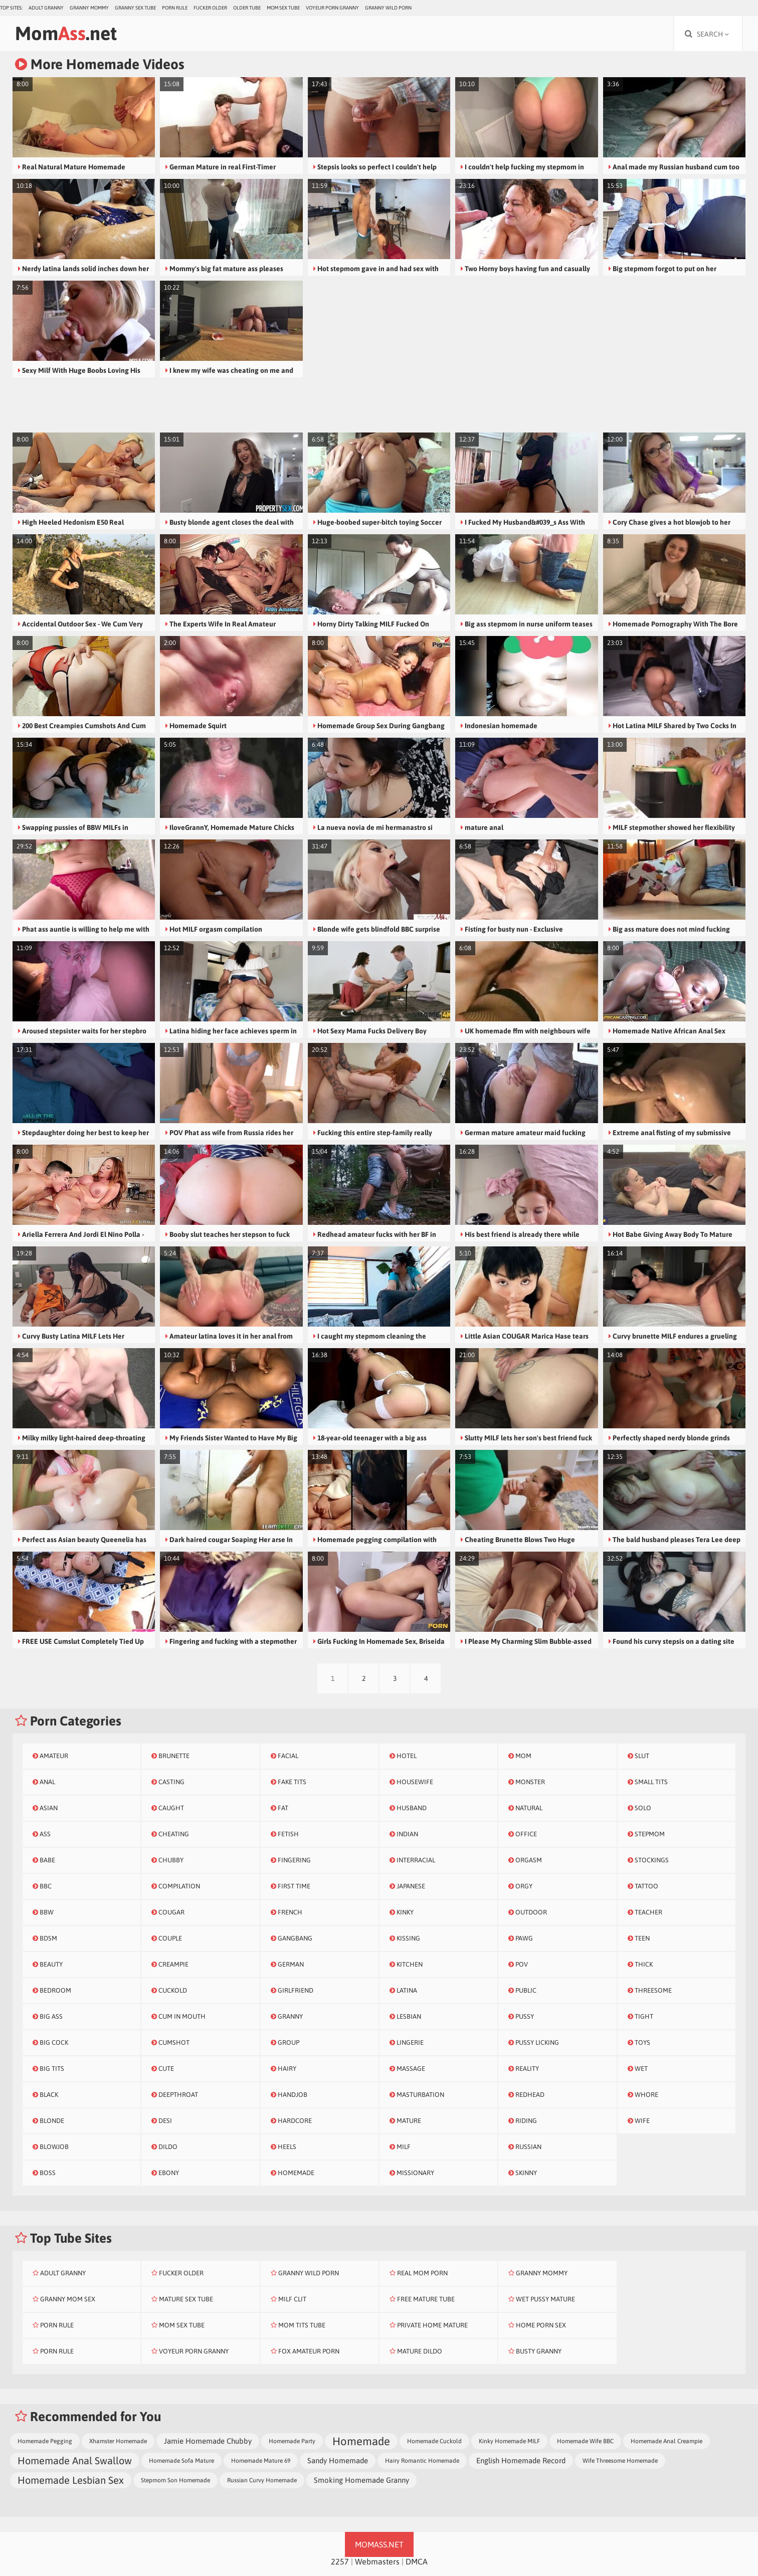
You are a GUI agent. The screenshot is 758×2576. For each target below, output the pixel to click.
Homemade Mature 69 (260, 2460)
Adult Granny (46, 8)
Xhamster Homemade (118, 2441)
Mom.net (66, 33)
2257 (340, 2561)
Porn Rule (174, 8)
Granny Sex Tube (135, 8)
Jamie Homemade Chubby (208, 2441)
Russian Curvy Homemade (262, 2480)
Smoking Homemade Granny (361, 2480)
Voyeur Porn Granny (332, 8)
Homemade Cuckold (434, 2441)
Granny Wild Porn (388, 8)
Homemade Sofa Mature (181, 2460)
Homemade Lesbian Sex (71, 2480)
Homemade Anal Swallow (75, 2460)
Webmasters (377, 2561)
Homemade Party (292, 2441)
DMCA (417, 2561)
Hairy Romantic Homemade (422, 2460)
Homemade (361, 2441)
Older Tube (247, 8)
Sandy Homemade (337, 2460)
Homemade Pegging (45, 2441)
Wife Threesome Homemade (620, 2460)
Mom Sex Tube (283, 8)
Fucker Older (210, 8)
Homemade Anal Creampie (666, 2441)
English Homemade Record (520, 2460)
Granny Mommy (89, 8)
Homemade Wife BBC (585, 2441)
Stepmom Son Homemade (175, 2480)
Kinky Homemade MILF (509, 2441)
